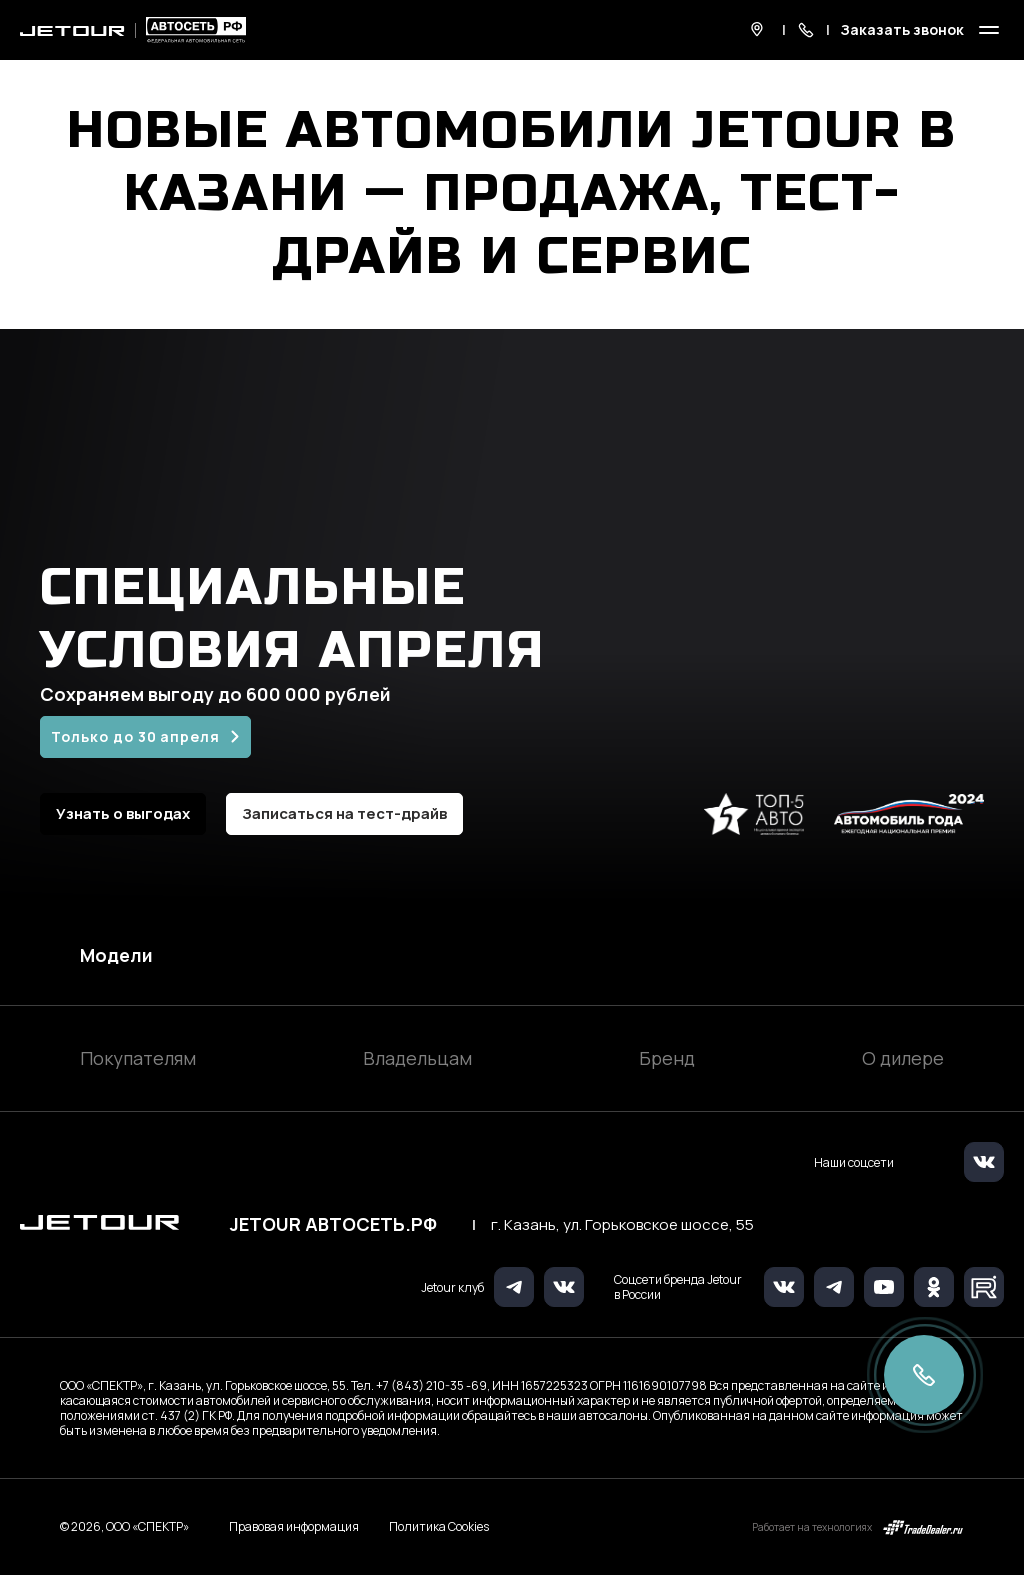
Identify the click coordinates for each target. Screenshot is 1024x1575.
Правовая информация (294, 1526)
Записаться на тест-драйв (344, 813)
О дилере (903, 1058)
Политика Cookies (439, 1527)
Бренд (667, 1058)
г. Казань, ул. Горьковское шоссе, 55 (622, 1225)
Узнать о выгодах (123, 813)
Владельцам (417, 1058)
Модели (116, 955)
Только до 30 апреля (135, 736)
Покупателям (138, 1058)
